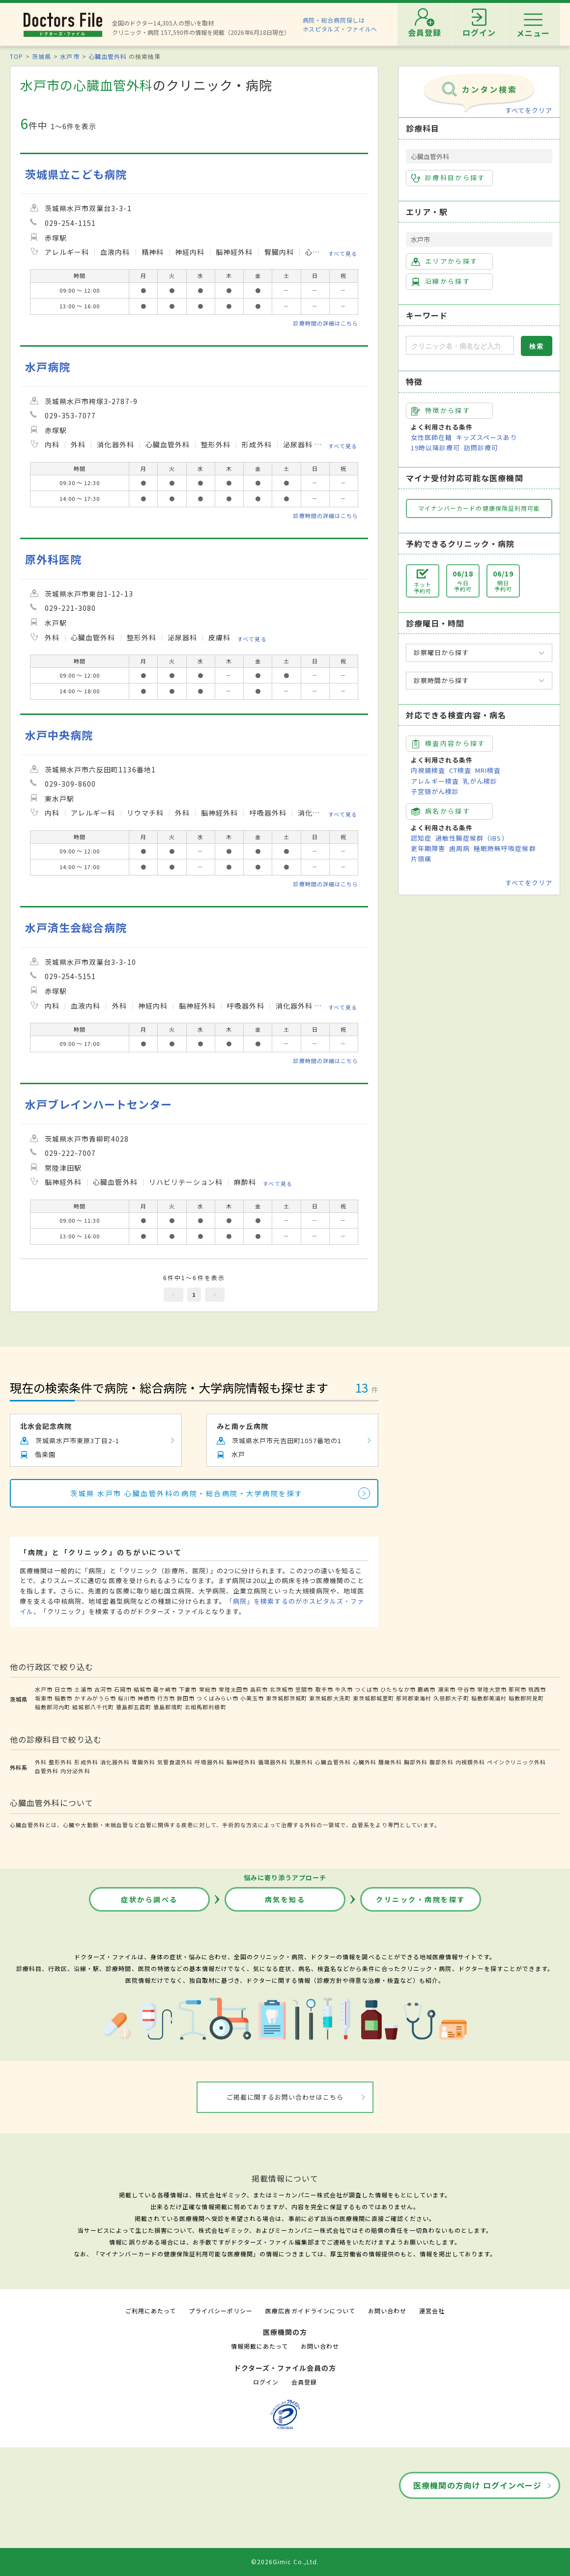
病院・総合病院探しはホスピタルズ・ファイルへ (340, 24)
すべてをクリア (528, 110)
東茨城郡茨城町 (286, 1698)
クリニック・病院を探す (420, 1899)
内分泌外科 (75, 1771)
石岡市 (123, 1689)
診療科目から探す (448, 178)
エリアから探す (444, 261)
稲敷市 (63, 1698)
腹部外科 (441, 1762)
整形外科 (60, 1762)
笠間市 (304, 1689)
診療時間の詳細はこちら (325, 323)
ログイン (266, 2382)
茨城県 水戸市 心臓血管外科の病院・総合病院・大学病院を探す (186, 1493)
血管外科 (46, 1771)
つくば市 (366, 1689)
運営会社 (432, 2310)
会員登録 (304, 2382)
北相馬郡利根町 (205, 1707)
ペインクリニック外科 (516, 1762)
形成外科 (86, 1762)
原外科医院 (53, 559)
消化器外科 (115, 1762)
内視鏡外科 (470, 1762)
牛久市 (344, 1689)
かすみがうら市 (94, 1698)
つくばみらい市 (217, 1698)
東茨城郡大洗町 (329, 1698)
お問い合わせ (387, 2310)
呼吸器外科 (209, 1762)
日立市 (63, 1689)
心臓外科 (364, 1762)
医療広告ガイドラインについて (310, 2310)
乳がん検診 (480, 781)
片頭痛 (421, 858)
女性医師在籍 (431, 437)
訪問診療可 (481, 447)
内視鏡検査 (428, 770)
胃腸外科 (143, 1762)
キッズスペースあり (486, 437)
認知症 (421, 838)
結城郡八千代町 (93, 1707)
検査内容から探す (448, 743)
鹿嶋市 (426, 1689)
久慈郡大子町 (451, 1698)
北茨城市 (281, 1689)
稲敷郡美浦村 (489, 1698)
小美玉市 (252, 1698)
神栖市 (146, 1698)
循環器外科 (272, 1762)
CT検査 (460, 770)
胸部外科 (416, 1762)
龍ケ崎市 (165, 1689)
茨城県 (41, 56)
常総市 (208, 1689)
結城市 (142, 1689)
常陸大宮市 (492, 1689)
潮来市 (447, 1689)
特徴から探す (440, 410)
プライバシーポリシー (221, 2310)
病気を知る (285, 1899)
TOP (16, 56)
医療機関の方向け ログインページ (477, 2485)
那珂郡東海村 (413, 1698)
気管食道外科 (175, 1762)
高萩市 (259, 1689)
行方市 (166, 1698)
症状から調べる (149, 1899)
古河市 (103, 1689)
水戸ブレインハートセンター (98, 1104)
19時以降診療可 (435, 447)
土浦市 (83, 1689)
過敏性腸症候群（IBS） (471, 838)
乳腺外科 (301, 1762)
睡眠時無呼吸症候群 (505, 848)
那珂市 (517, 1689)
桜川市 (127, 1698)
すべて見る (342, 253)
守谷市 (466, 1689)
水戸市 (69, 56)
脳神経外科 (241, 1762)
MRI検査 (488, 770)
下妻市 (188, 1689)
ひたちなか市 (398, 1689)
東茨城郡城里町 (373, 1698)
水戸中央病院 (59, 734)
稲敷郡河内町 (52, 1707)
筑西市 (537, 1689)
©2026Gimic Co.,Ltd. (285, 2561)
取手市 (324, 1689)
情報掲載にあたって (259, 2346)
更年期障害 (428, 848)
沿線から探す (440, 281)
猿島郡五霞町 (133, 1707)
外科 (41, 1762)
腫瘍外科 (390, 1762)
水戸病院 (47, 366)
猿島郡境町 (168, 1707)
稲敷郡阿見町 (526, 1698)
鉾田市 (186, 1698)
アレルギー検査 (435, 781)
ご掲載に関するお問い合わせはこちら (285, 2097)
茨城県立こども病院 (76, 174)
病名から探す (440, 811)
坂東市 (44, 1698)
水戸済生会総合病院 (76, 927)
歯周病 (459, 848)
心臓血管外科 (107, 56)
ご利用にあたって (150, 2310)
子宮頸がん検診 (435, 791)
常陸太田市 (233, 1689)
